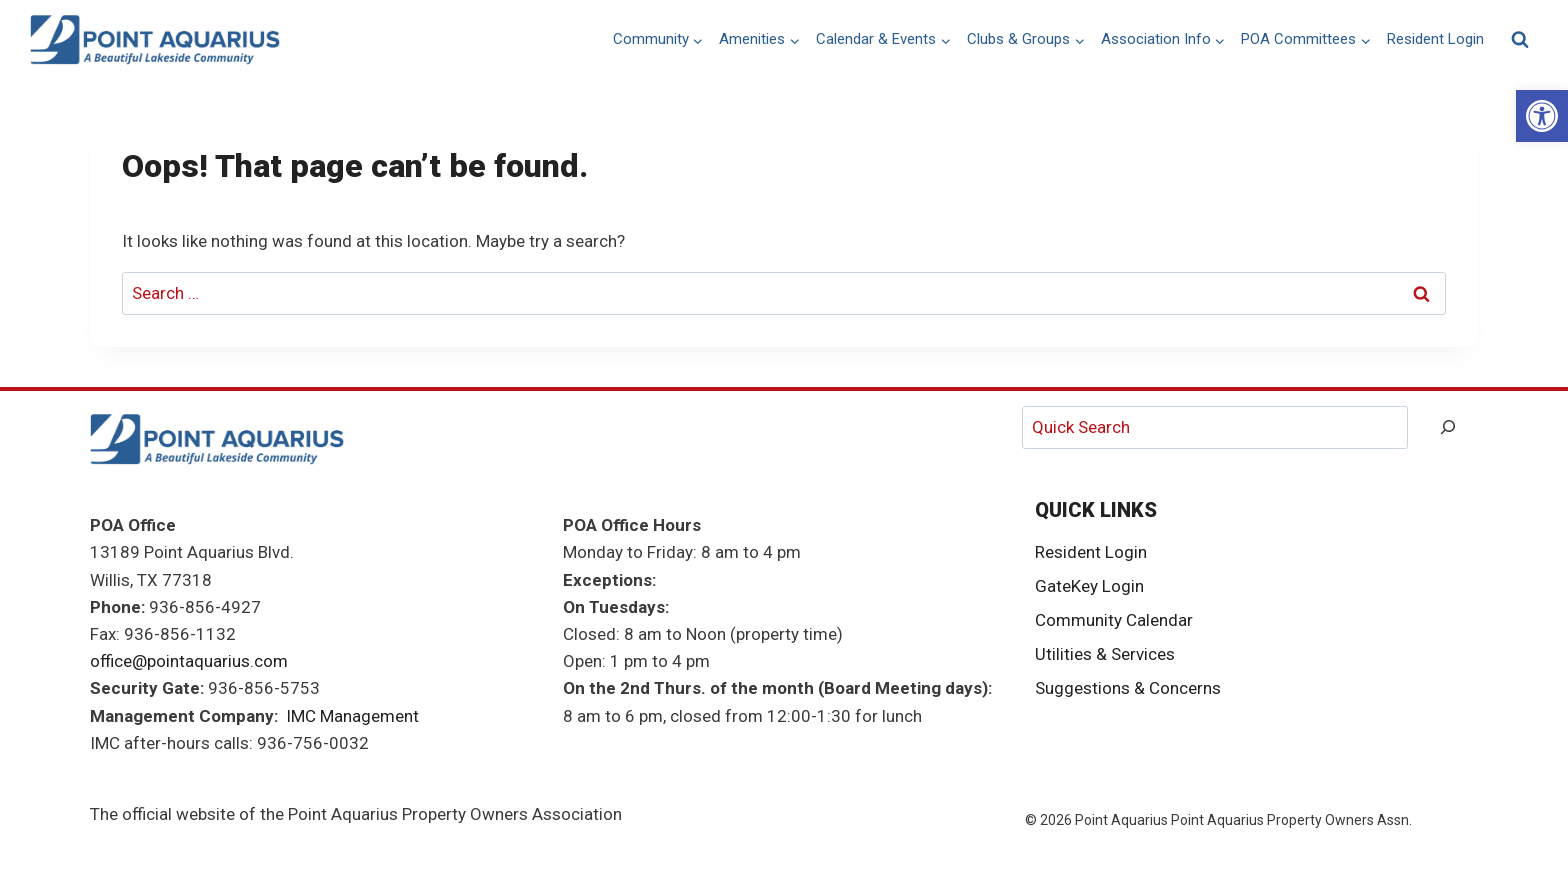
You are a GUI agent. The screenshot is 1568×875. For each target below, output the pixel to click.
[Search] (1448, 427)
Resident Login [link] (1435, 39)
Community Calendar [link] (1114, 620)
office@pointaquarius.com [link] (189, 661)
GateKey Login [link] (1089, 586)
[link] (1542, 116)
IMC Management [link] (352, 716)
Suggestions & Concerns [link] (1128, 688)
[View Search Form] (1520, 40)
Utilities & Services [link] (1105, 654)
